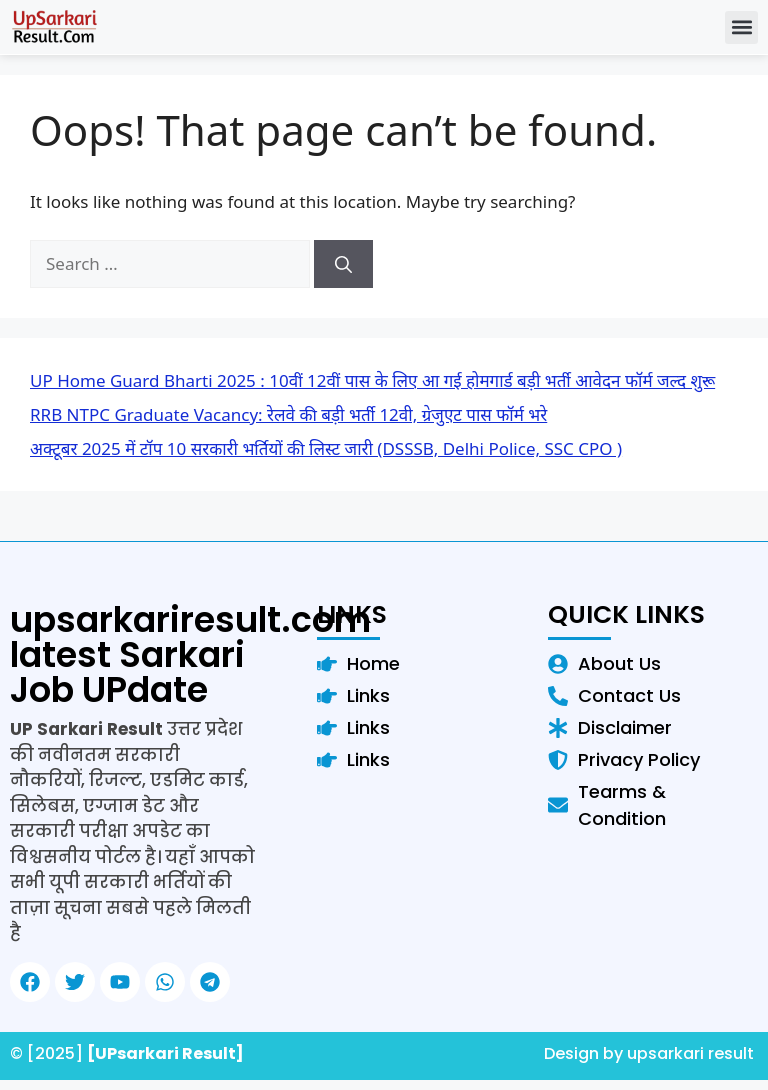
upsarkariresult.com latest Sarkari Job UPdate (190, 654)
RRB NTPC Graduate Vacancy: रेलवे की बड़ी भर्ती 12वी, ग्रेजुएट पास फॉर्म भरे (288, 414)
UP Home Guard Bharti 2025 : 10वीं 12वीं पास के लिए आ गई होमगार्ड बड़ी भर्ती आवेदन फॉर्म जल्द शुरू (372, 380)
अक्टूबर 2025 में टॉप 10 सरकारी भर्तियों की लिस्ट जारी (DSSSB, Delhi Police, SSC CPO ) (326, 448)
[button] (741, 27)
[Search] (343, 264)
